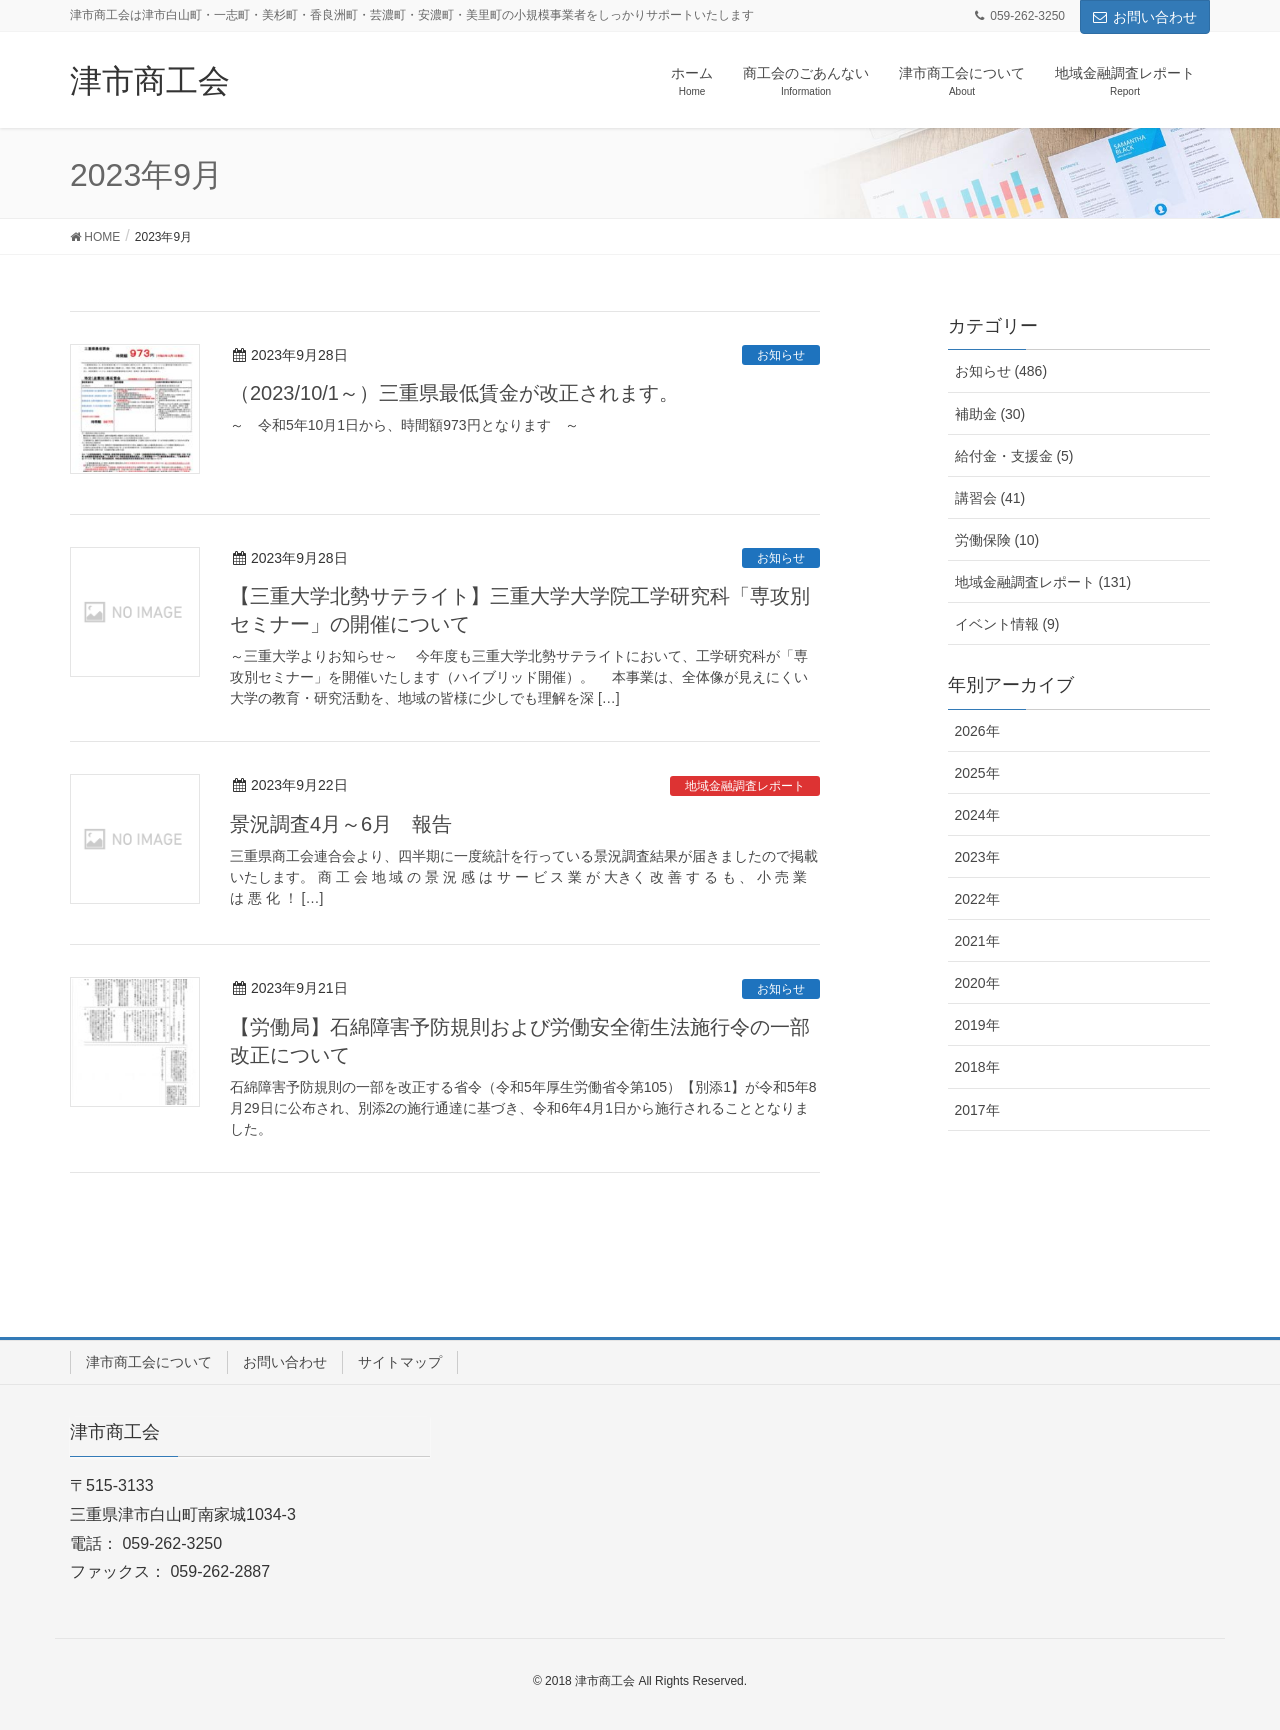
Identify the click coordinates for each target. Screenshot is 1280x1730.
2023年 (977, 857)
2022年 (977, 899)
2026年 (977, 731)
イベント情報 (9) (1007, 624)
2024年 (977, 815)
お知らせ (781, 355)
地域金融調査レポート (745, 786)
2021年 (977, 941)
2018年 (977, 1067)
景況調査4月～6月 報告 (341, 824)
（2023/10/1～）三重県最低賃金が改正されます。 (454, 393)
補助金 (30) (990, 414)
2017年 (977, 1110)
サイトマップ (400, 1362)
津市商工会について (149, 1362)
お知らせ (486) (1001, 371)
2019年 (977, 1025)
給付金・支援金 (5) (1014, 456)
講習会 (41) (990, 498)
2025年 (977, 773)
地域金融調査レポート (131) (1043, 582)
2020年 (977, 983)
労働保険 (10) (997, 540)
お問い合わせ (1145, 17)
